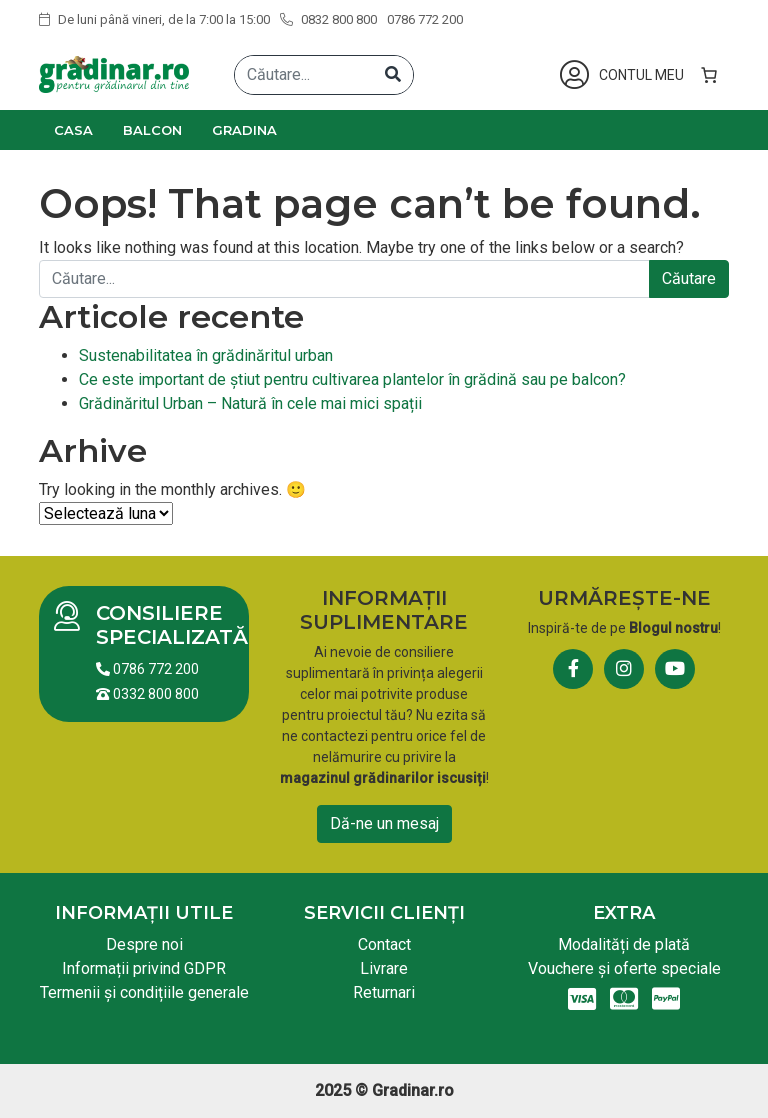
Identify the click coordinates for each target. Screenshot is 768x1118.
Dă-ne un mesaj (384, 823)
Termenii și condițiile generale (144, 992)
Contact (384, 944)
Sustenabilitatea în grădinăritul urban (206, 355)
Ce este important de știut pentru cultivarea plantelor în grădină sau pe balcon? (352, 379)
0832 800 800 (328, 19)
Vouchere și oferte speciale (624, 968)
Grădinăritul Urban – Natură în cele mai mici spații (250, 403)
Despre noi (144, 944)
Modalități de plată (624, 944)
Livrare (384, 968)
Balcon (152, 130)
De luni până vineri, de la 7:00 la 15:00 (154, 19)
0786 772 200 (425, 19)
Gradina (244, 130)
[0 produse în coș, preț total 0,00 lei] (709, 75)
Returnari (384, 992)
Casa (73, 130)
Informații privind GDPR (144, 968)
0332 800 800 (147, 694)
